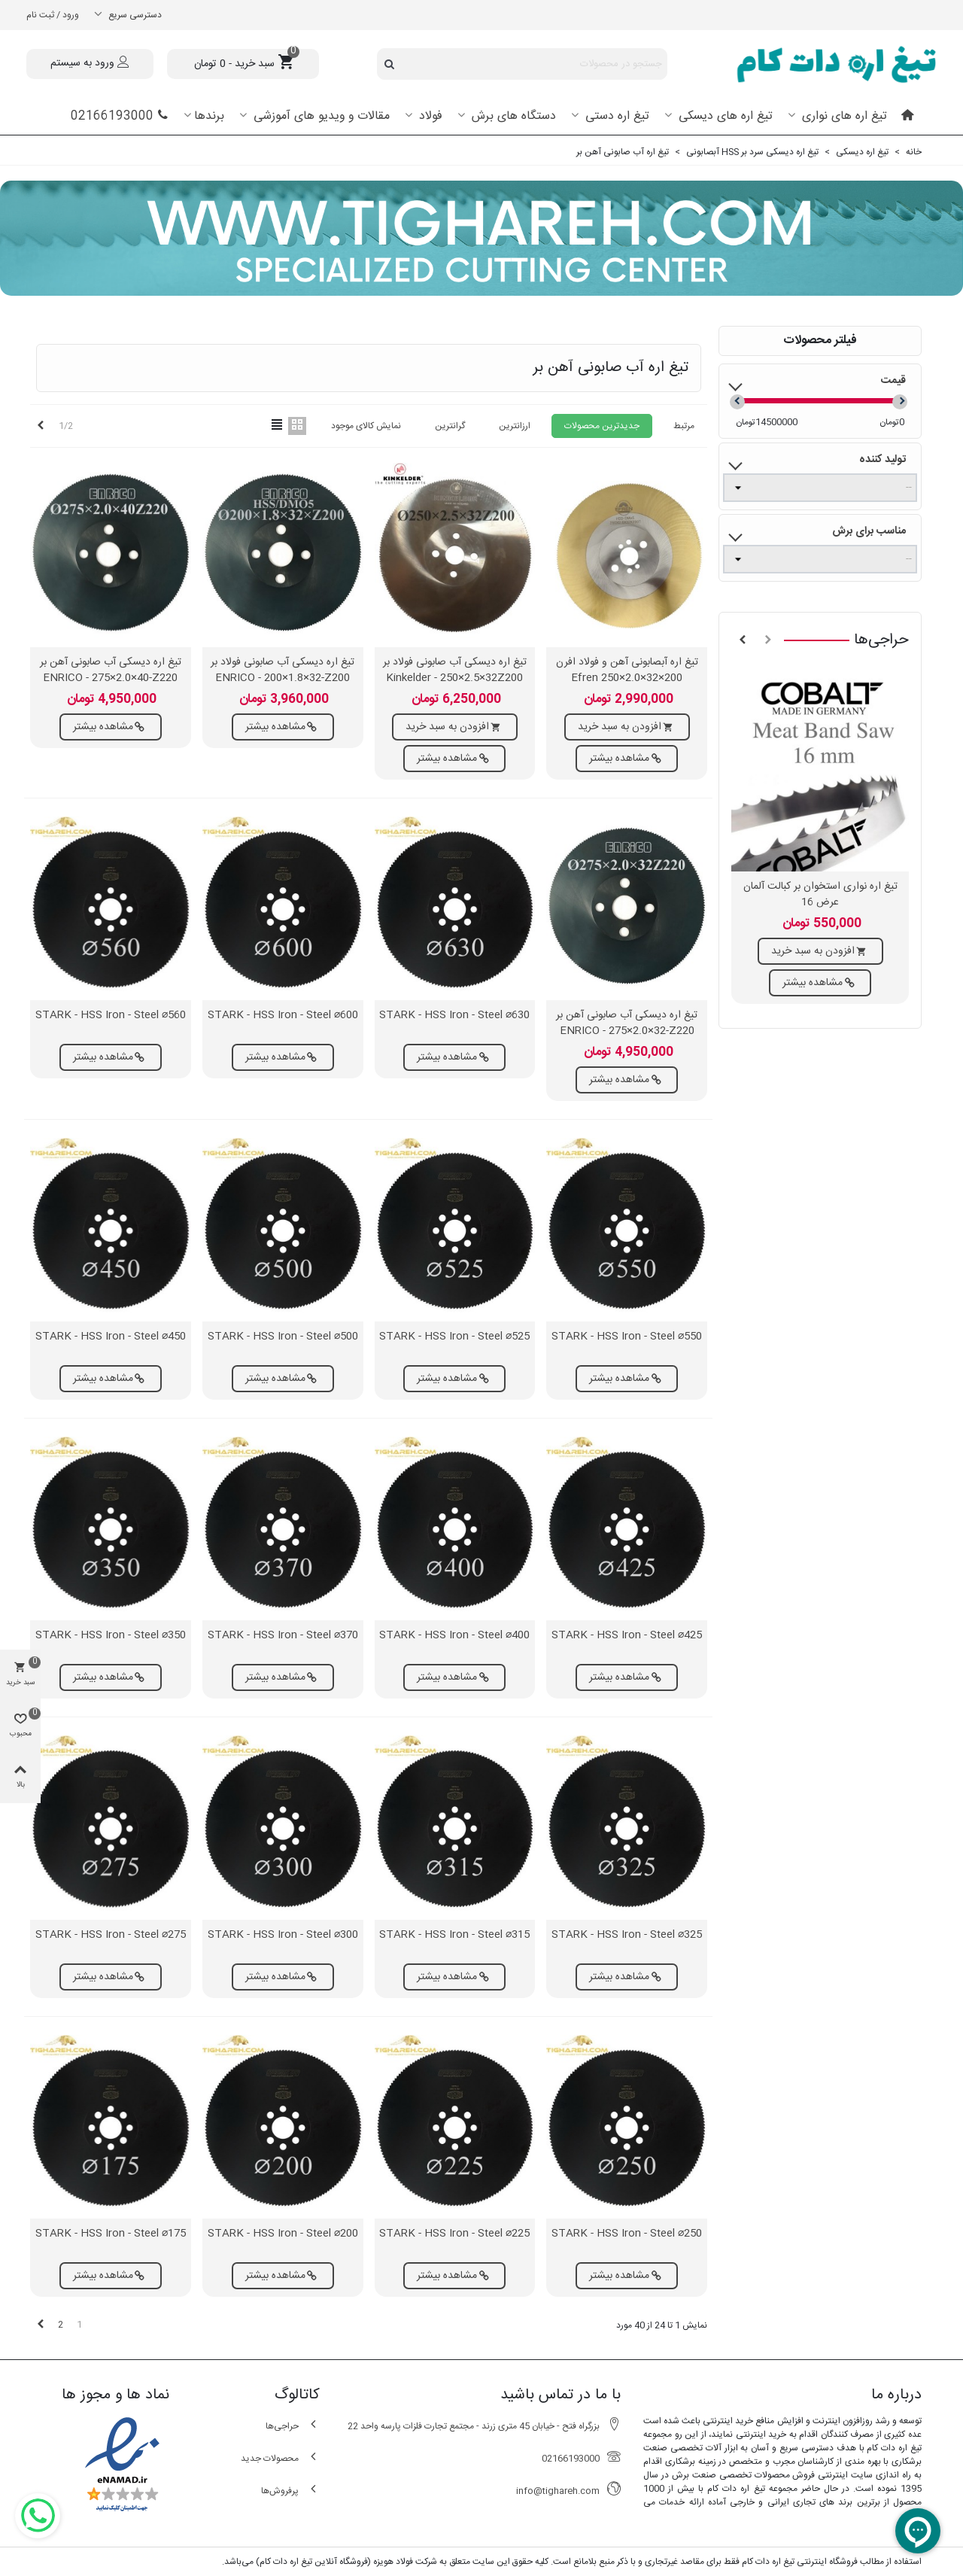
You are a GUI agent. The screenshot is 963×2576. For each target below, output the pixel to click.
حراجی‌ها (881, 640)
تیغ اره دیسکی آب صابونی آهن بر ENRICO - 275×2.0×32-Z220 (626, 1023)
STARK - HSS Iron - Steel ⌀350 (110, 1636)
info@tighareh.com (568, 2490)
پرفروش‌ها (290, 2490)
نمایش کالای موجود (366, 425)
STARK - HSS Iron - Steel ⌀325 (626, 1935)
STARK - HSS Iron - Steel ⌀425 (626, 1636)
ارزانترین (514, 425)
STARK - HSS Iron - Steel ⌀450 (110, 1337)
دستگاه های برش (512, 116)
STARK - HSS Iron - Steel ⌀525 (454, 1337)
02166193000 (120, 116)
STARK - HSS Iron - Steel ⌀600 (283, 1015)
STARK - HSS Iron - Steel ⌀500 (283, 1337)
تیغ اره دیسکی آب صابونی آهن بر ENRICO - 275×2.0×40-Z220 (110, 670)
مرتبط (683, 425)
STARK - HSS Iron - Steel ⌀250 (626, 2234)
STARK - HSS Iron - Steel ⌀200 (283, 2234)
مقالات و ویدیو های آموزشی (320, 116)
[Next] (40, 426)
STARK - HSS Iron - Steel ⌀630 (454, 1015)
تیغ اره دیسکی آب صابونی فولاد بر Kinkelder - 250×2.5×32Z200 (455, 670)
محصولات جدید (280, 2458)
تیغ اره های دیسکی (724, 116)
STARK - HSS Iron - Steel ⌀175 (110, 2234)
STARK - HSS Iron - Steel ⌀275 (110, 1935)
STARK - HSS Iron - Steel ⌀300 (283, 1935)
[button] (768, 640)
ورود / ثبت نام (52, 15)
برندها (209, 116)
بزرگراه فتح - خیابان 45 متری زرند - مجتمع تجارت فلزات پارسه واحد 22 (484, 2426)
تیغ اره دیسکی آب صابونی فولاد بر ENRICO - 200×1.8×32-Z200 (282, 670)
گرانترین (450, 425)
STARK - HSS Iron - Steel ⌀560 (110, 1015)
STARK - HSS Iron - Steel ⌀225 (454, 2234)
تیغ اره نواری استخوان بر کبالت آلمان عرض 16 (820, 895)
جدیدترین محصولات (601, 425)
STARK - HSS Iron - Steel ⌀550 (626, 1337)
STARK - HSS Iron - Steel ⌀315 (454, 1935)
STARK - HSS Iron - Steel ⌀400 (454, 1636)
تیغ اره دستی (615, 116)
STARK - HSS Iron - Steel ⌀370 (283, 1636)
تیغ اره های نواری (842, 116)
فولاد (428, 116)
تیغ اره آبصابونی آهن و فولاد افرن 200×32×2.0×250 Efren (627, 670)
